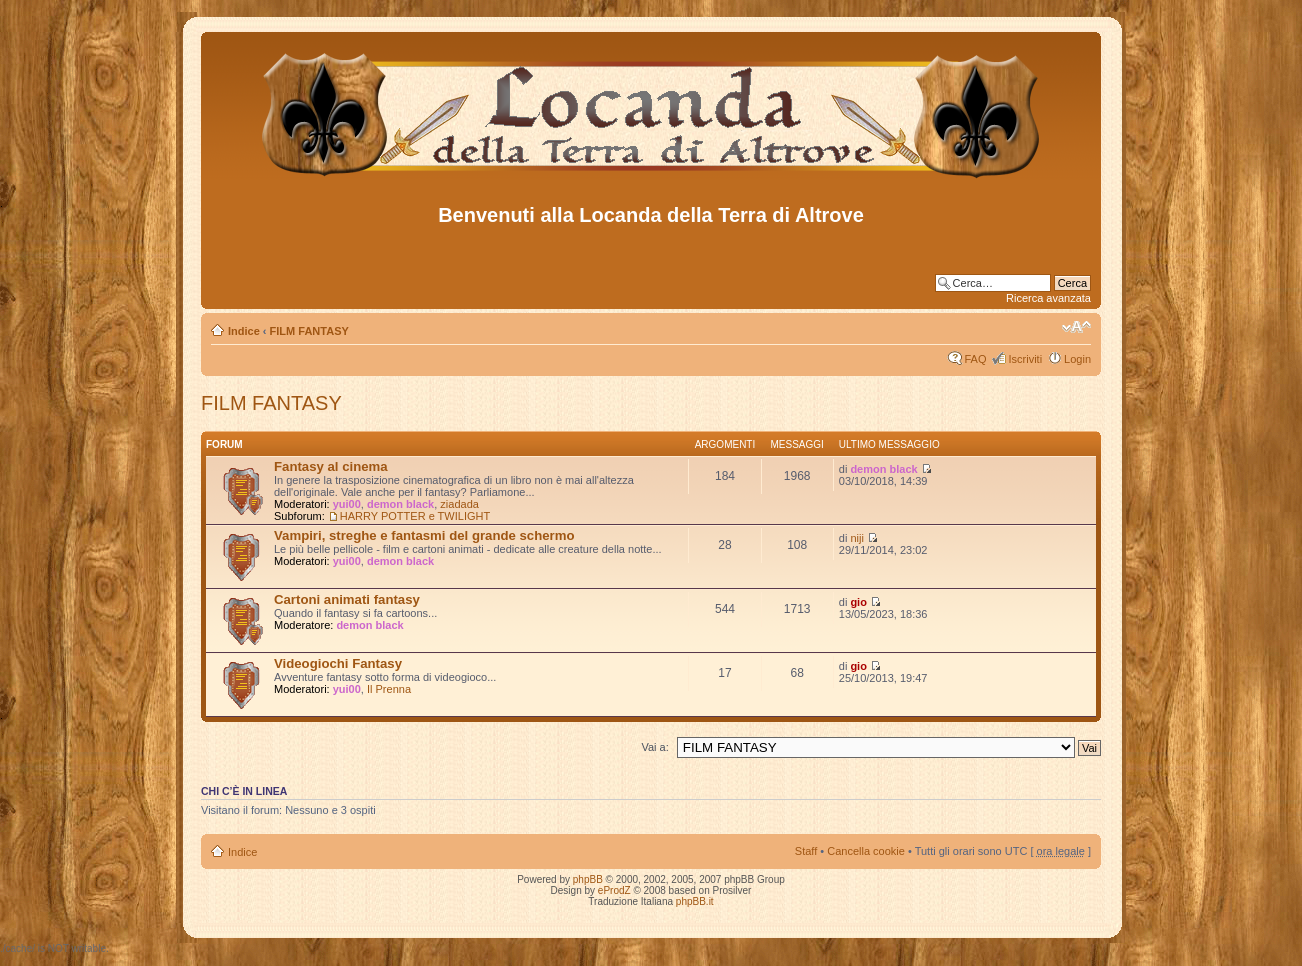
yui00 (347, 504)
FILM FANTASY (309, 331)
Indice (244, 331)
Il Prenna (389, 689)
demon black (400, 504)
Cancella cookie (866, 851)
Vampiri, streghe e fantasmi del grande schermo (424, 535)
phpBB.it (695, 901)
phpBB (588, 879)
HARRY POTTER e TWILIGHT (415, 516)
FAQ (975, 359)
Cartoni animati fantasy (347, 599)
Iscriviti (1025, 359)
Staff (806, 851)
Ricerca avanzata (1048, 298)
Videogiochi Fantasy (338, 663)
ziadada (459, 504)
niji (856, 538)
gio (858, 602)
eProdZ (614, 890)
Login (1077, 359)
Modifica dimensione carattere (1076, 327)
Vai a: (654, 747)
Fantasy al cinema (331, 466)
